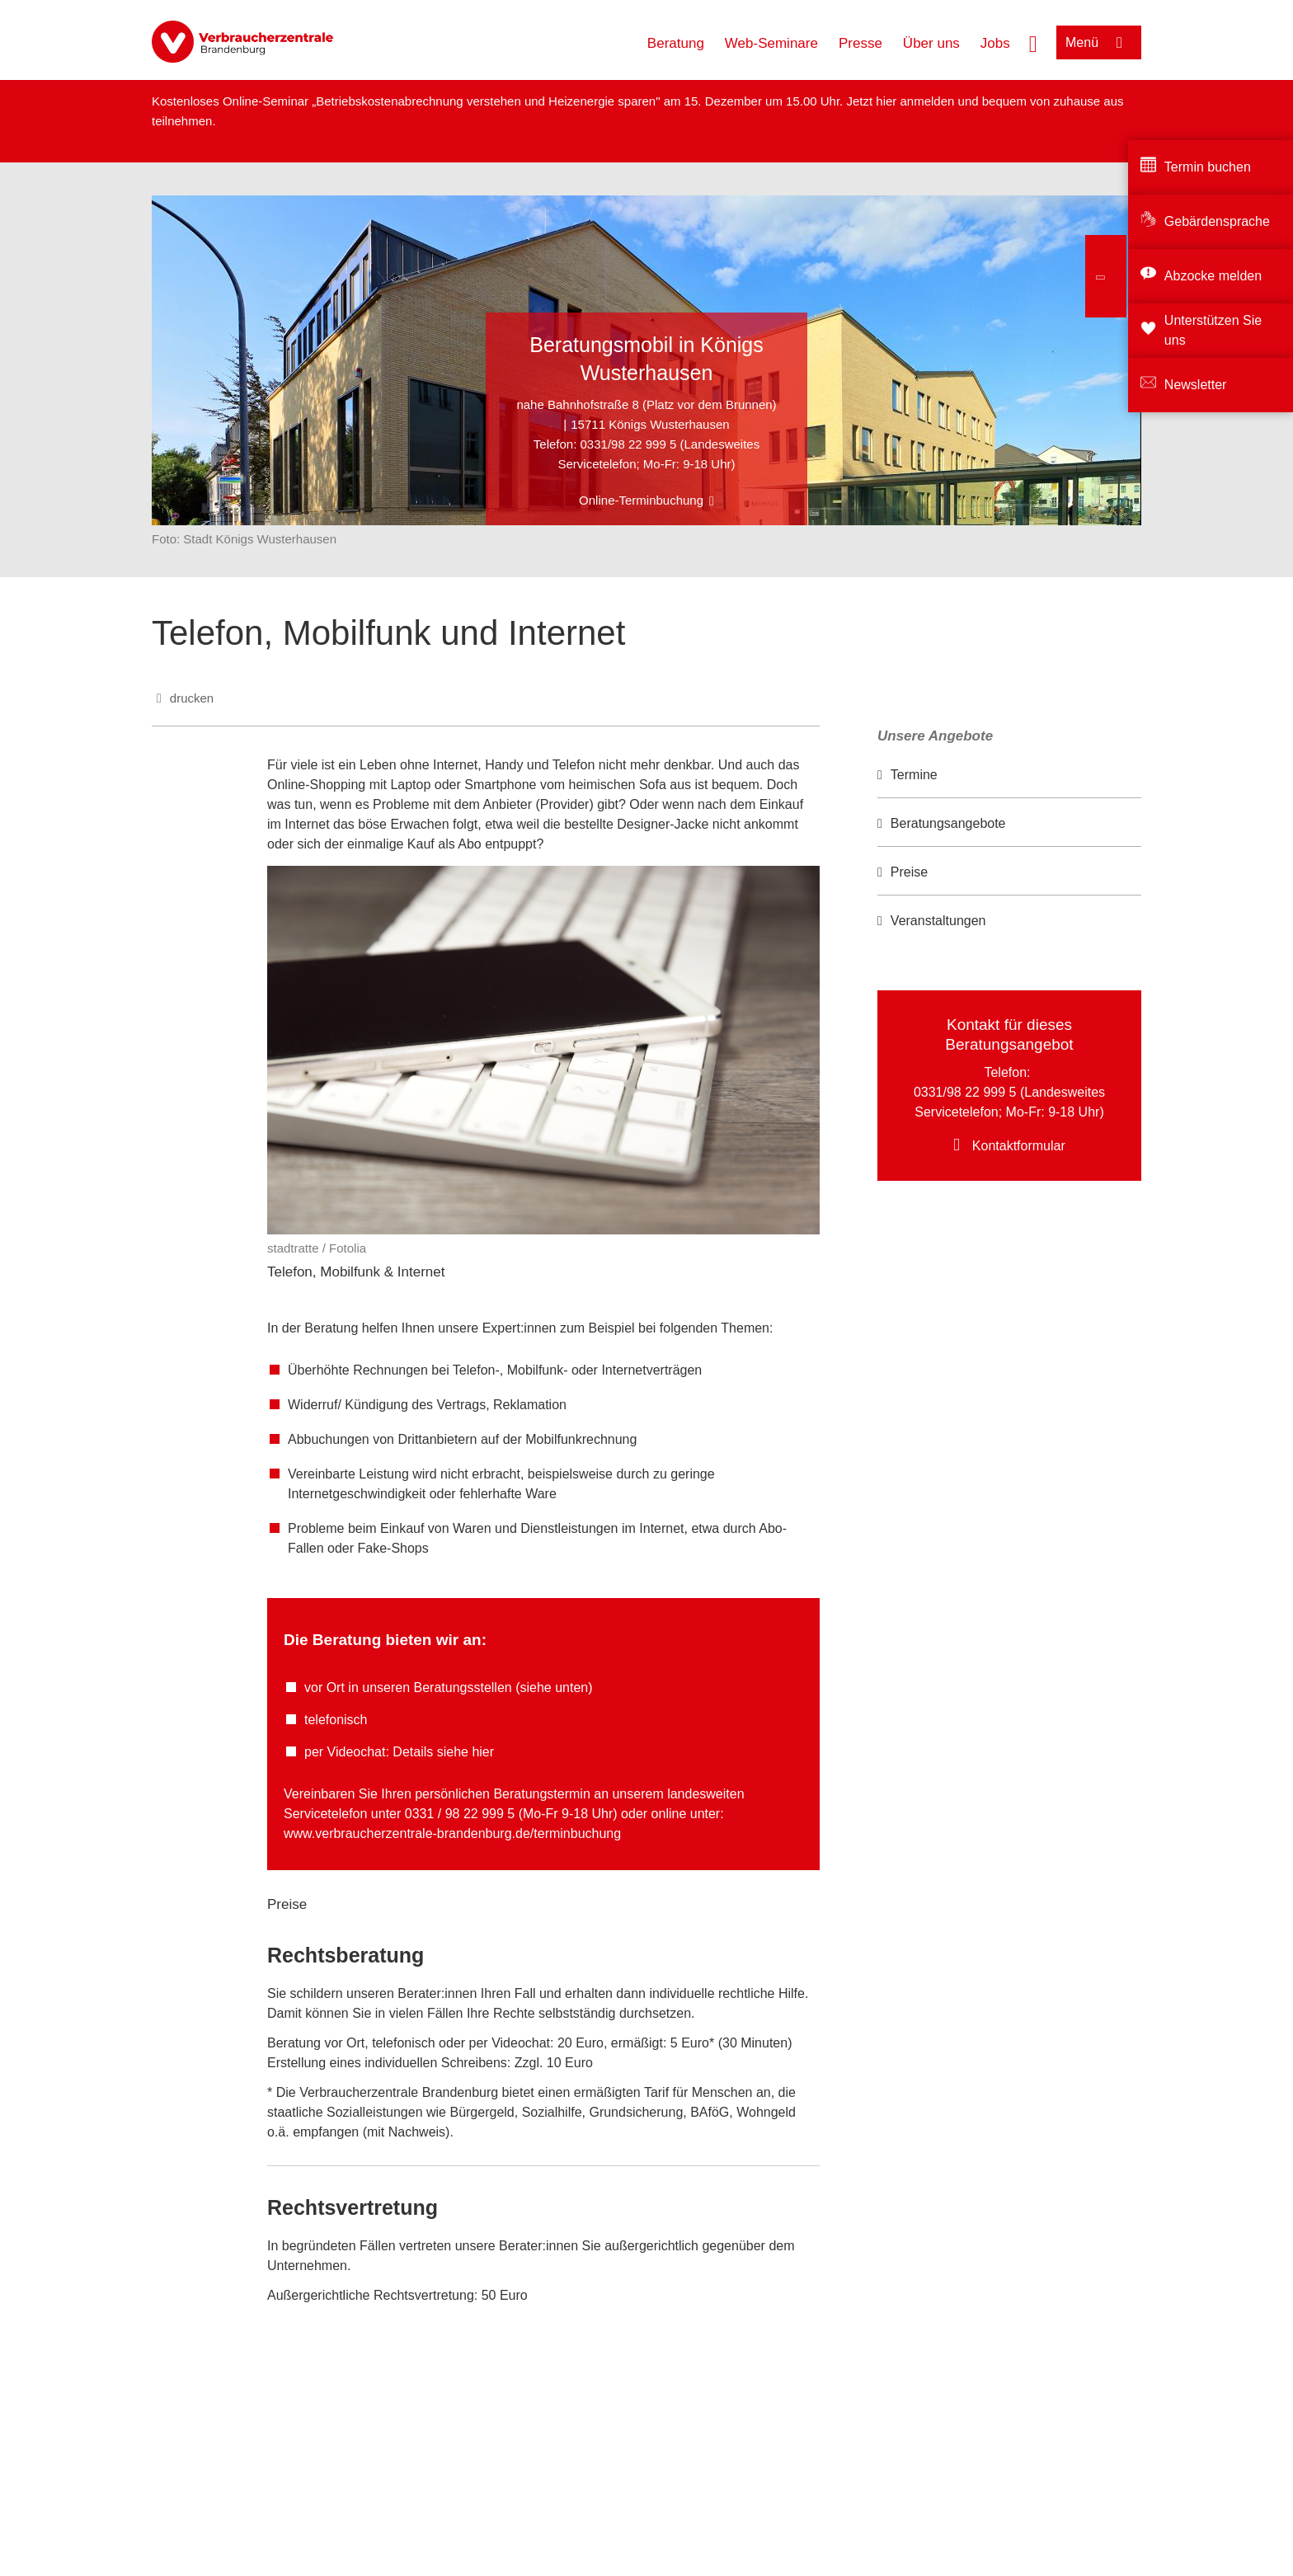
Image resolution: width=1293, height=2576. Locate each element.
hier (888, 101)
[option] (1009, 775)
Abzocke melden (1213, 276)
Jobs (995, 43)
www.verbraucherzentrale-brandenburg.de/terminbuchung (452, 1833)
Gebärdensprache (1217, 221)
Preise (909, 872)
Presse (860, 43)
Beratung (675, 43)
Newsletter (1195, 385)
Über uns (931, 43)
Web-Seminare (771, 43)
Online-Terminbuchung (641, 500)
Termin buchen (1207, 167)
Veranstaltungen (938, 921)
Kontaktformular (1018, 1146)
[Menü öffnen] (1098, 42)
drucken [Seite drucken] (192, 698)
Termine (914, 775)
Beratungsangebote (948, 823)
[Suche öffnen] (1033, 42)
